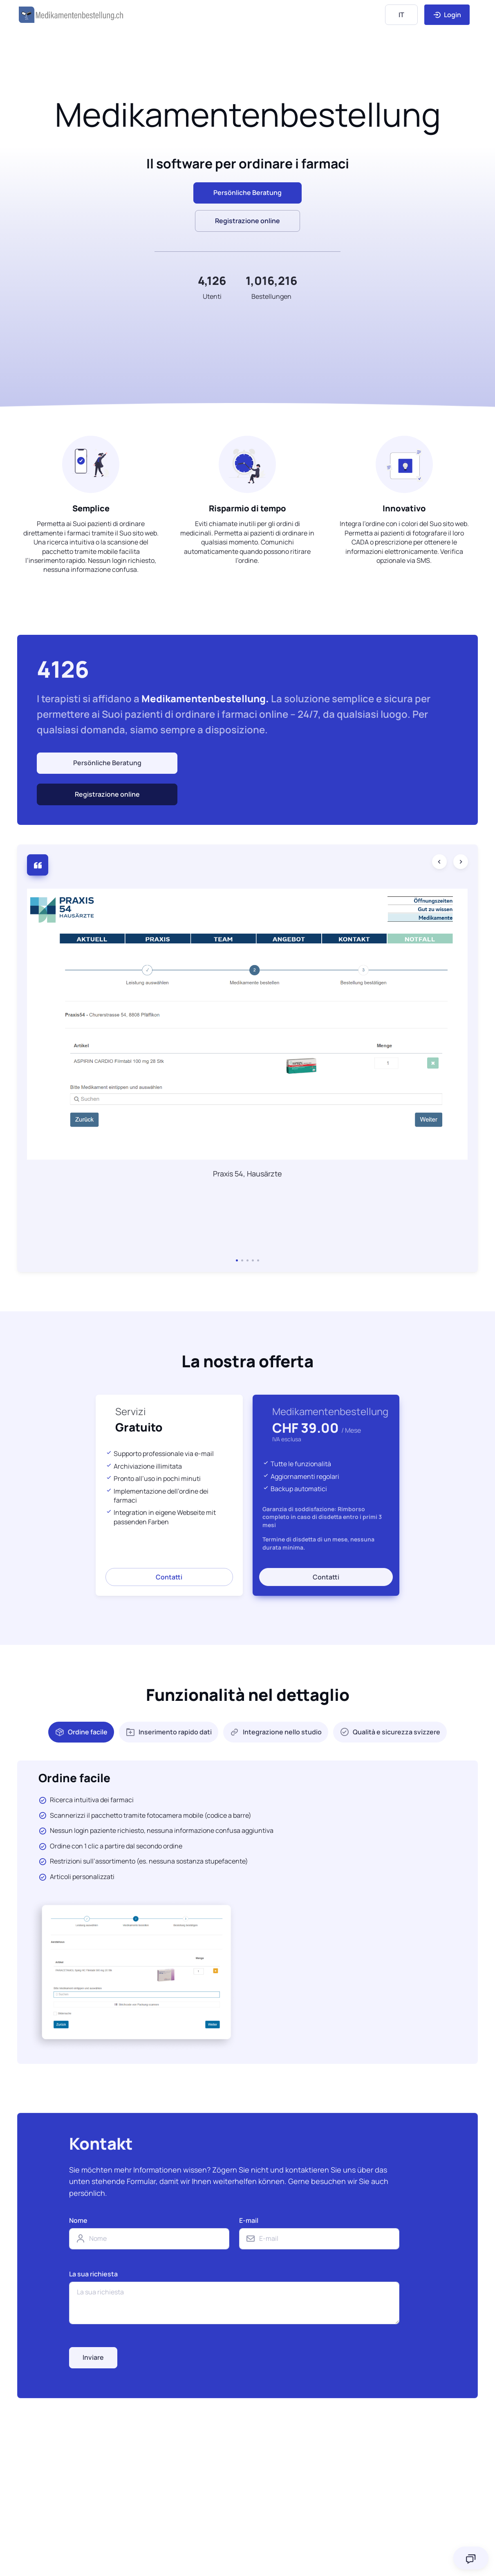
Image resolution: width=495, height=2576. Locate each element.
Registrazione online (247, 220)
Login (447, 14)
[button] (237, 1260)
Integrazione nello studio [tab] (276, 1732)
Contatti (169, 1576)
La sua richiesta (93, 2273)
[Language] (401, 14)
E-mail (248, 2220)
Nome (78, 2220)
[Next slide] (460, 861)
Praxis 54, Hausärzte (247, 1173)
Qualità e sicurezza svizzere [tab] (390, 1732)
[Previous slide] (439, 861)
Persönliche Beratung (107, 762)
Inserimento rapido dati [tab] (168, 1732)
